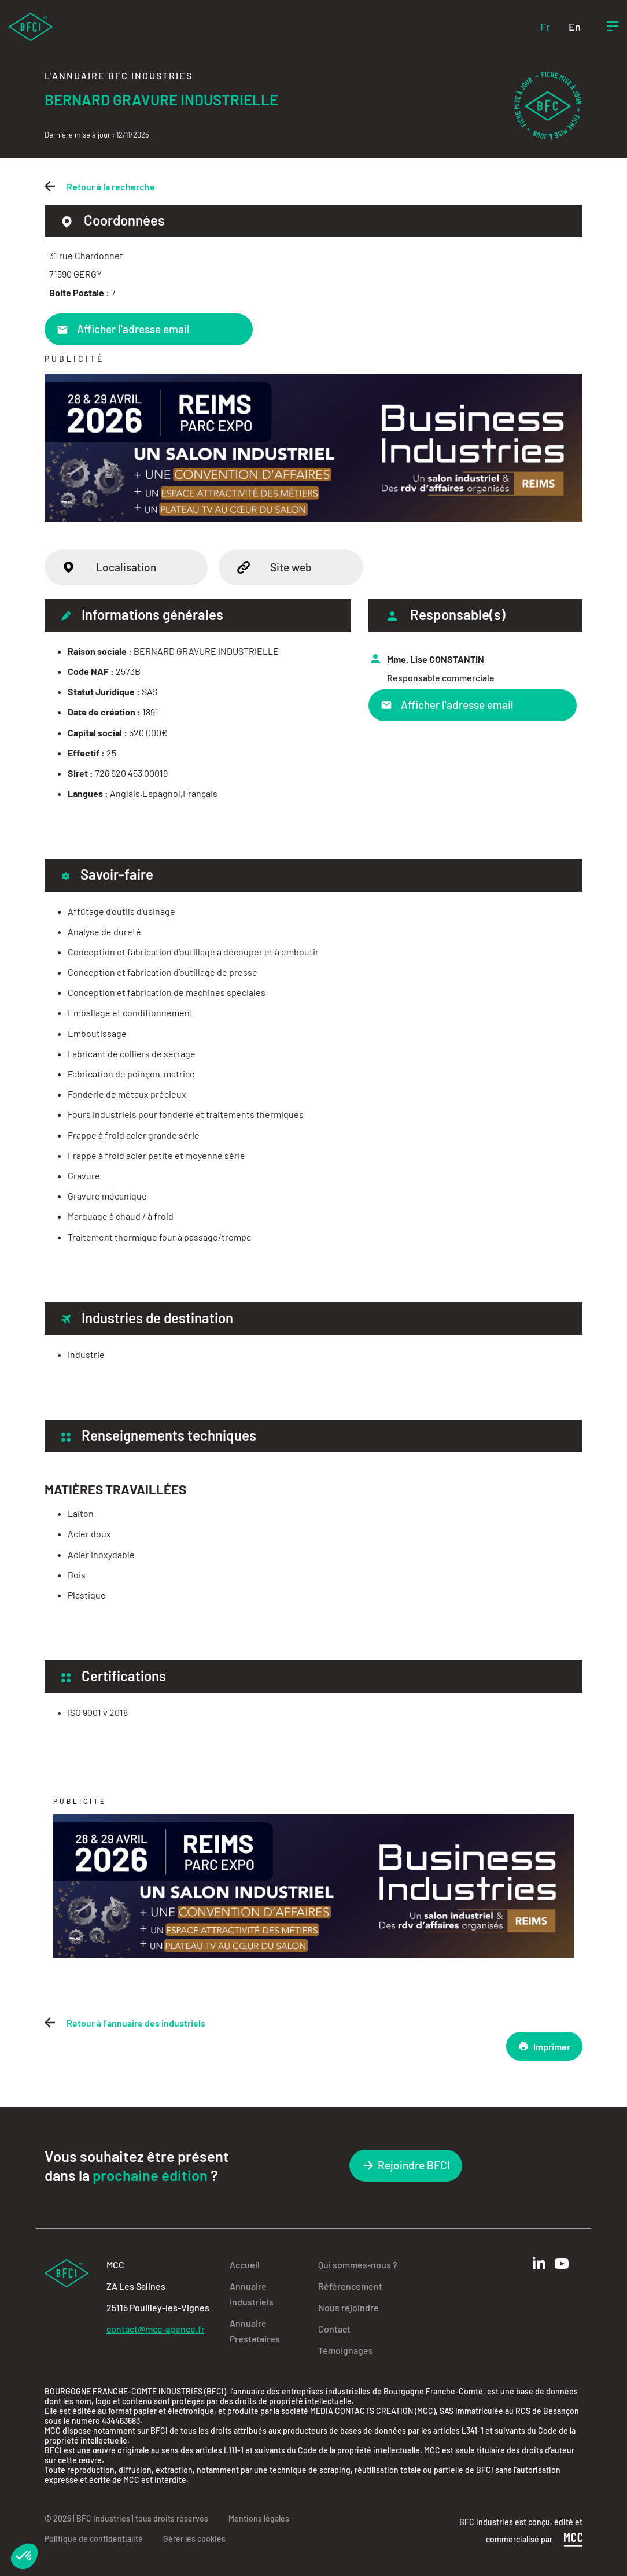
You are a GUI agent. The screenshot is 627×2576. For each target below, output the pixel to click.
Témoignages (345, 2350)
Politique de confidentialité (94, 2539)
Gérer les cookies (194, 2539)
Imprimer (544, 2046)
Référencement (350, 2285)
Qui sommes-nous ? (357, 2264)
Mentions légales (258, 2518)
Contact (334, 2328)
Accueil (245, 2264)
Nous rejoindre (348, 2307)
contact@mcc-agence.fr (155, 2328)
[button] (24, 2556)
